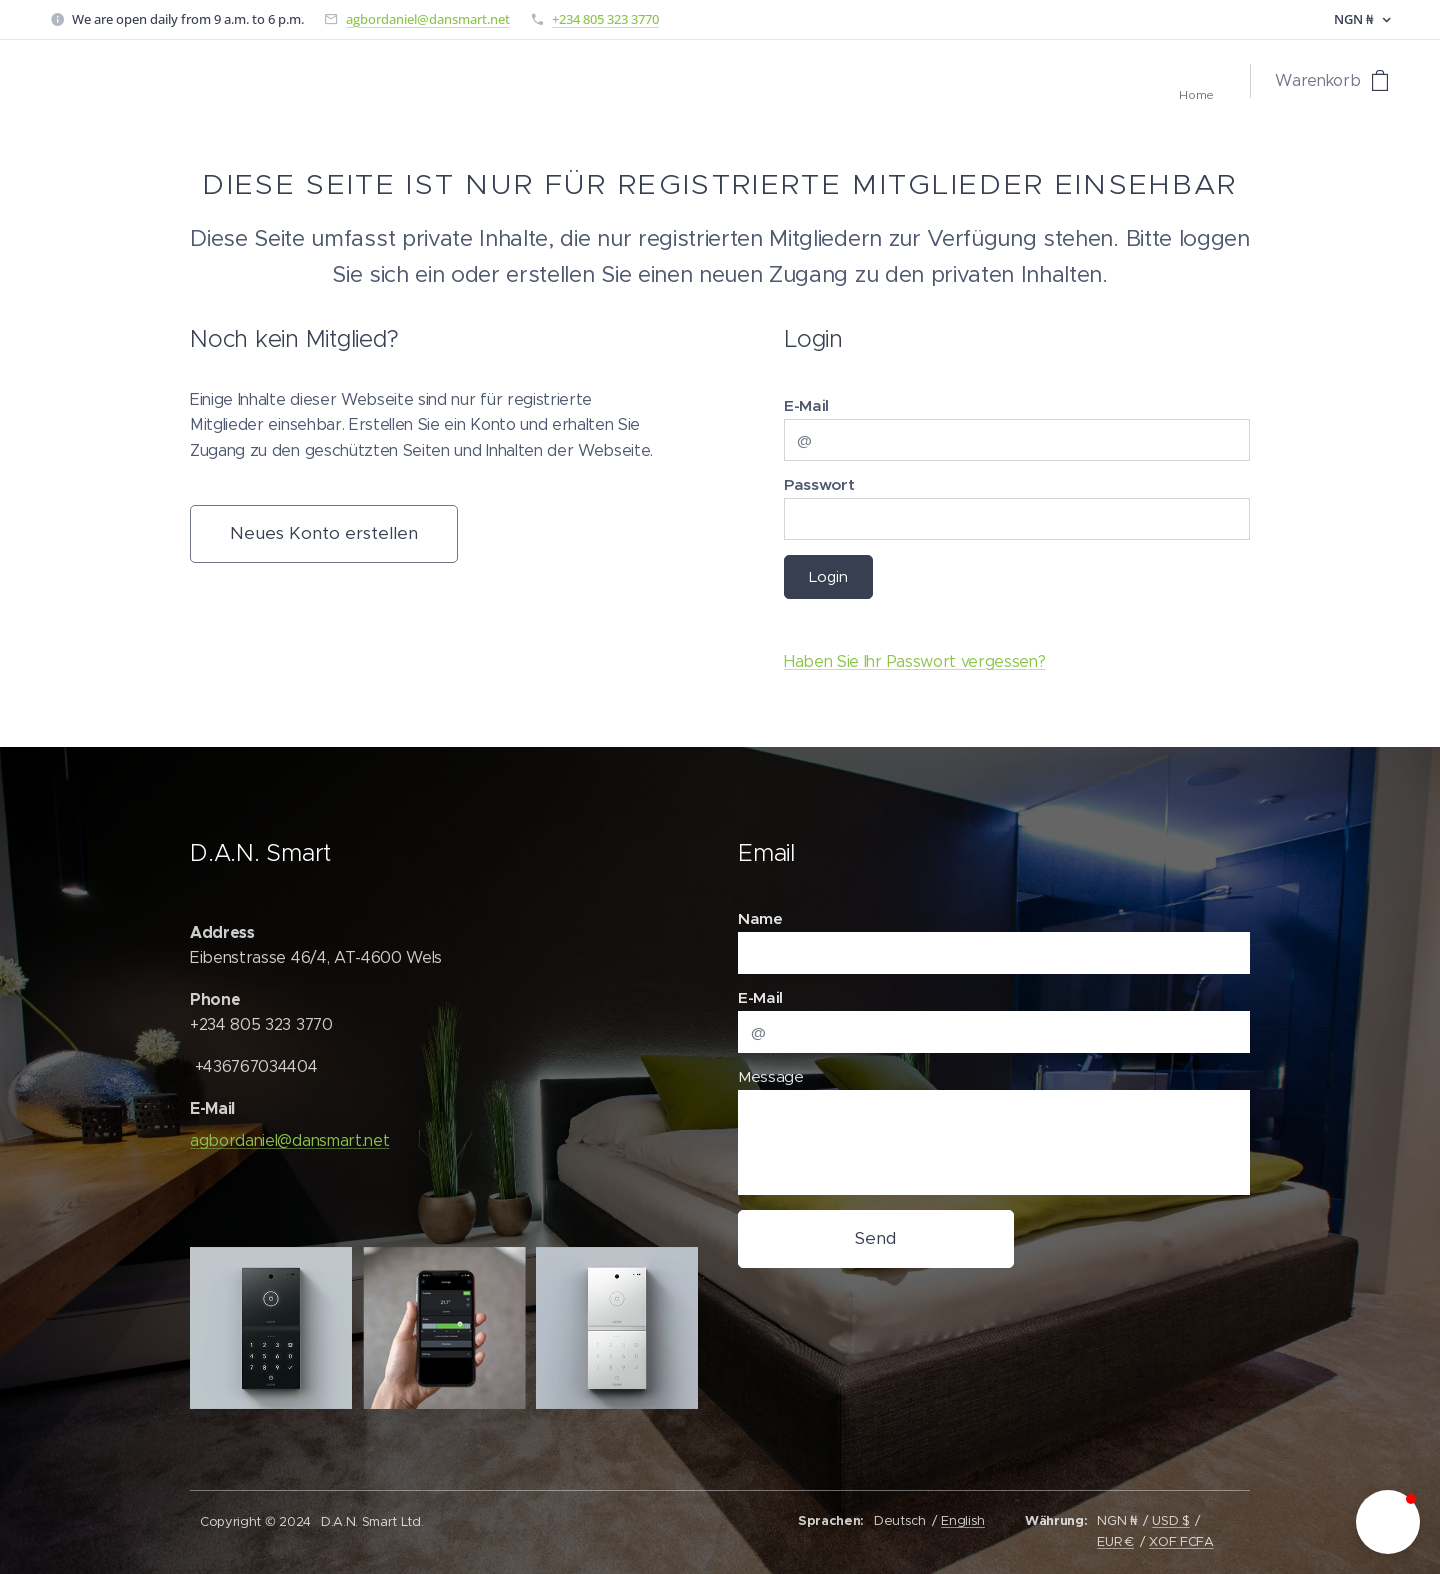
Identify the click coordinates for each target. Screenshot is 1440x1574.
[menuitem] (1219, 97)
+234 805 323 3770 (605, 19)
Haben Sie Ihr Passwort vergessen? (914, 661)
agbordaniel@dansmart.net (428, 19)
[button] (1388, 1522)
